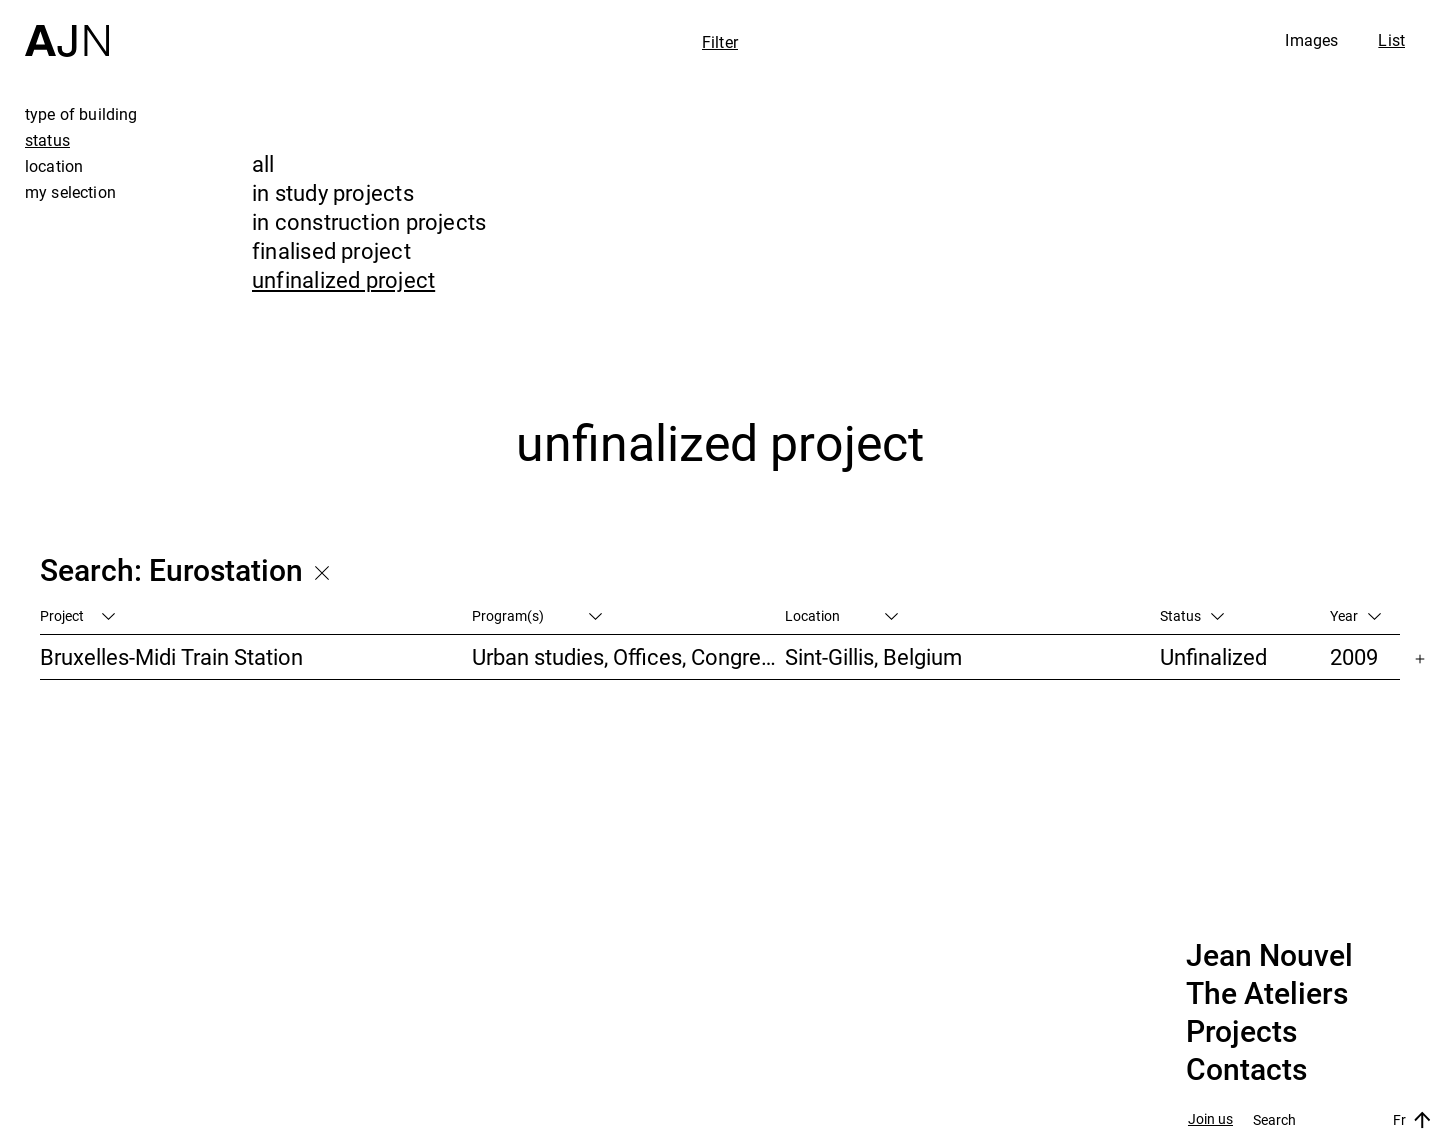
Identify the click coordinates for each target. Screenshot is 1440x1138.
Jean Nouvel (1269, 956)
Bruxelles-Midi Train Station (171, 656)
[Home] (67, 28)
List (1391, 40)
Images (1311, 40)
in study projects (333, 192)
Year (1355, 615)
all (263, 163)
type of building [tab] (81, 114)
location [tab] (54, 166)
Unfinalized (1213, 656)
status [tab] (47, 140)
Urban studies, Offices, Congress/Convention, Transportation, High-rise (628, 656)
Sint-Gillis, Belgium (873, 656)
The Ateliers (1267, 994)
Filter (720, 42)
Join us (1210, 1119)
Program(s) (537, 615)
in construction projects (369, 221)
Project (77, 615)
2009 (1354, 656)
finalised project (331, 250)
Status (1192, 615)
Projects (1241, 1032)
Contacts (1246, 1070)
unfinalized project (343, 279)
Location (841, 615)
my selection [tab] (70, 192)
